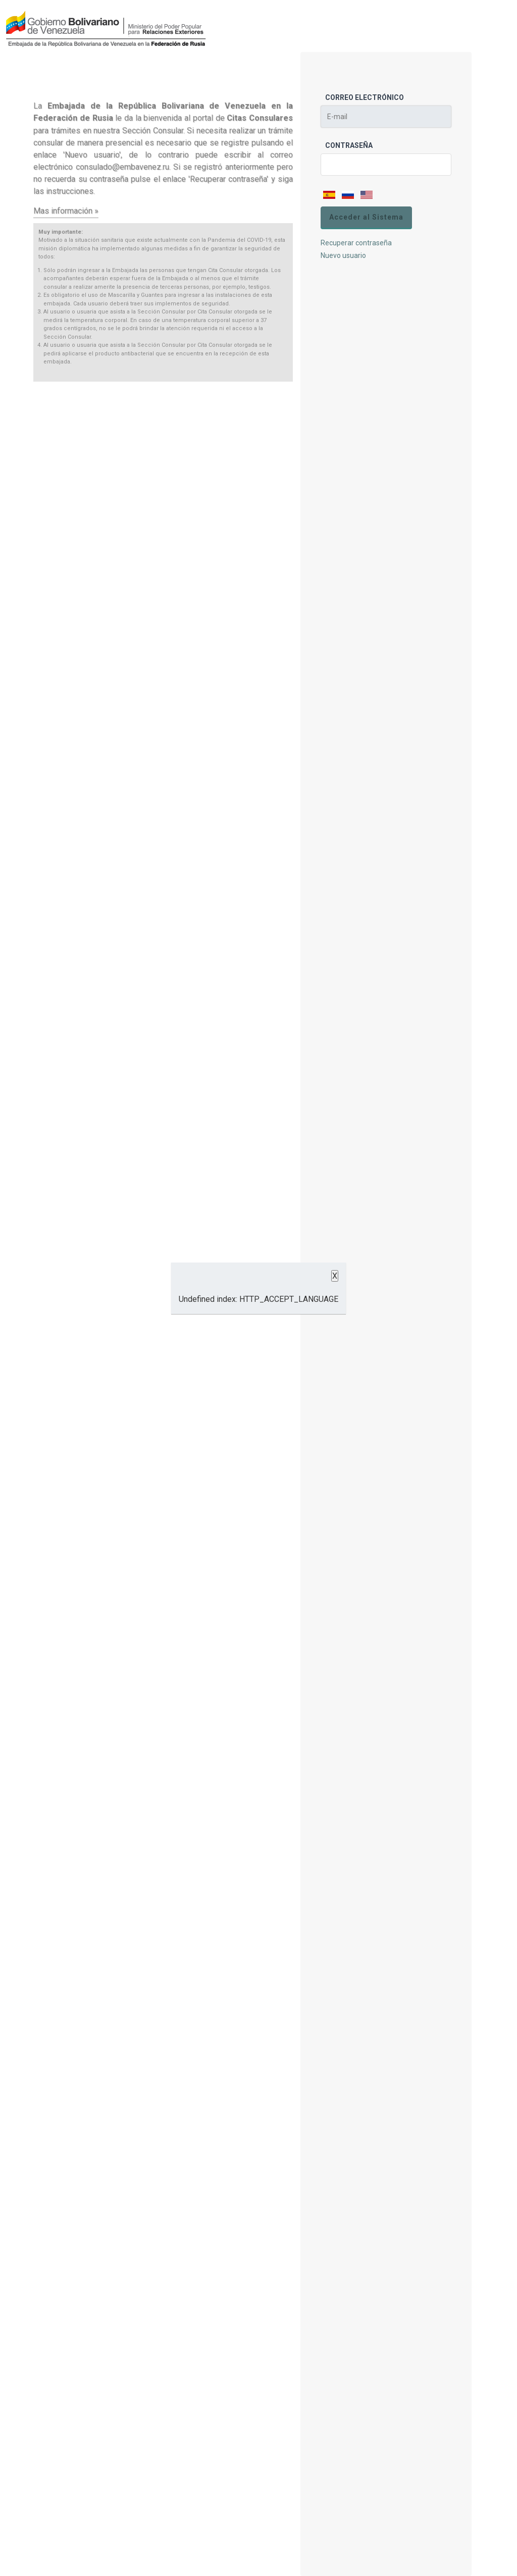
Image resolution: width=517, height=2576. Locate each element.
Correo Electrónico (364, 97)
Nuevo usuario (343, 255)
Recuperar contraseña (356, 243)
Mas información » (65, 211)
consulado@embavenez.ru (122, 167)
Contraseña (349, 145)
